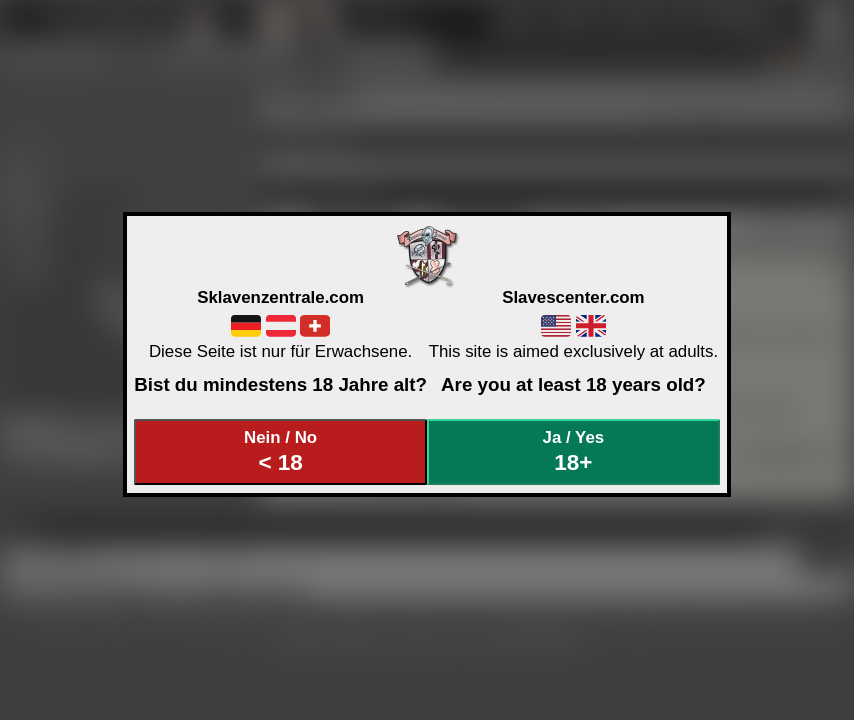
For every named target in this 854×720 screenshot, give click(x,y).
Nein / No (281, 451)
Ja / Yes (574, 451)
